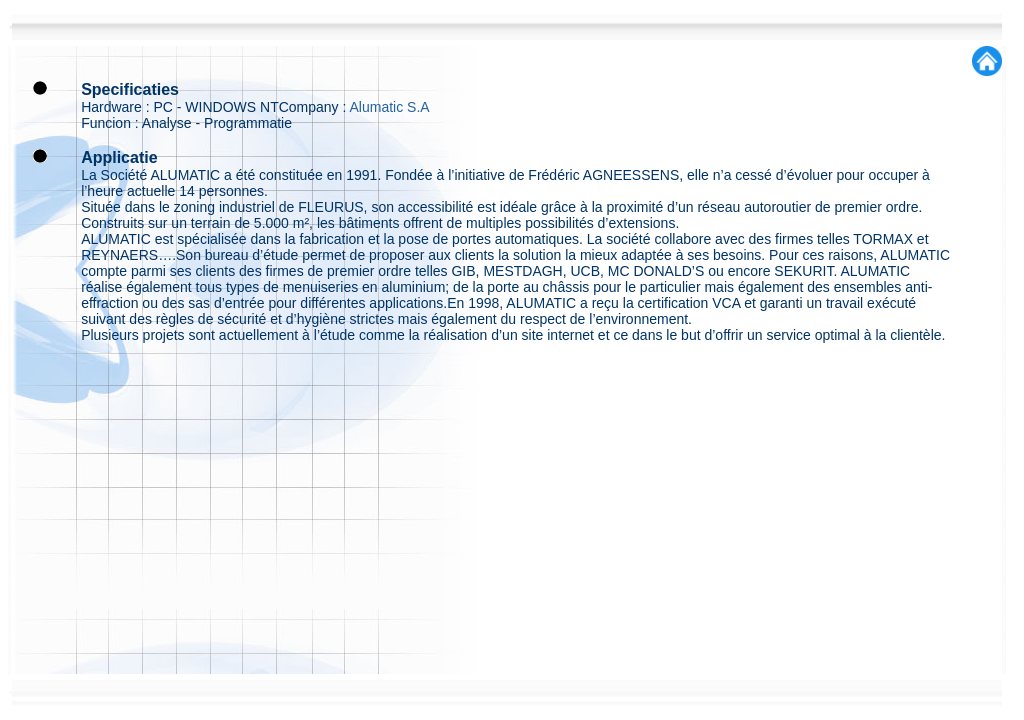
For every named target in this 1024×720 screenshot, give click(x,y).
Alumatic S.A (390, 107)
